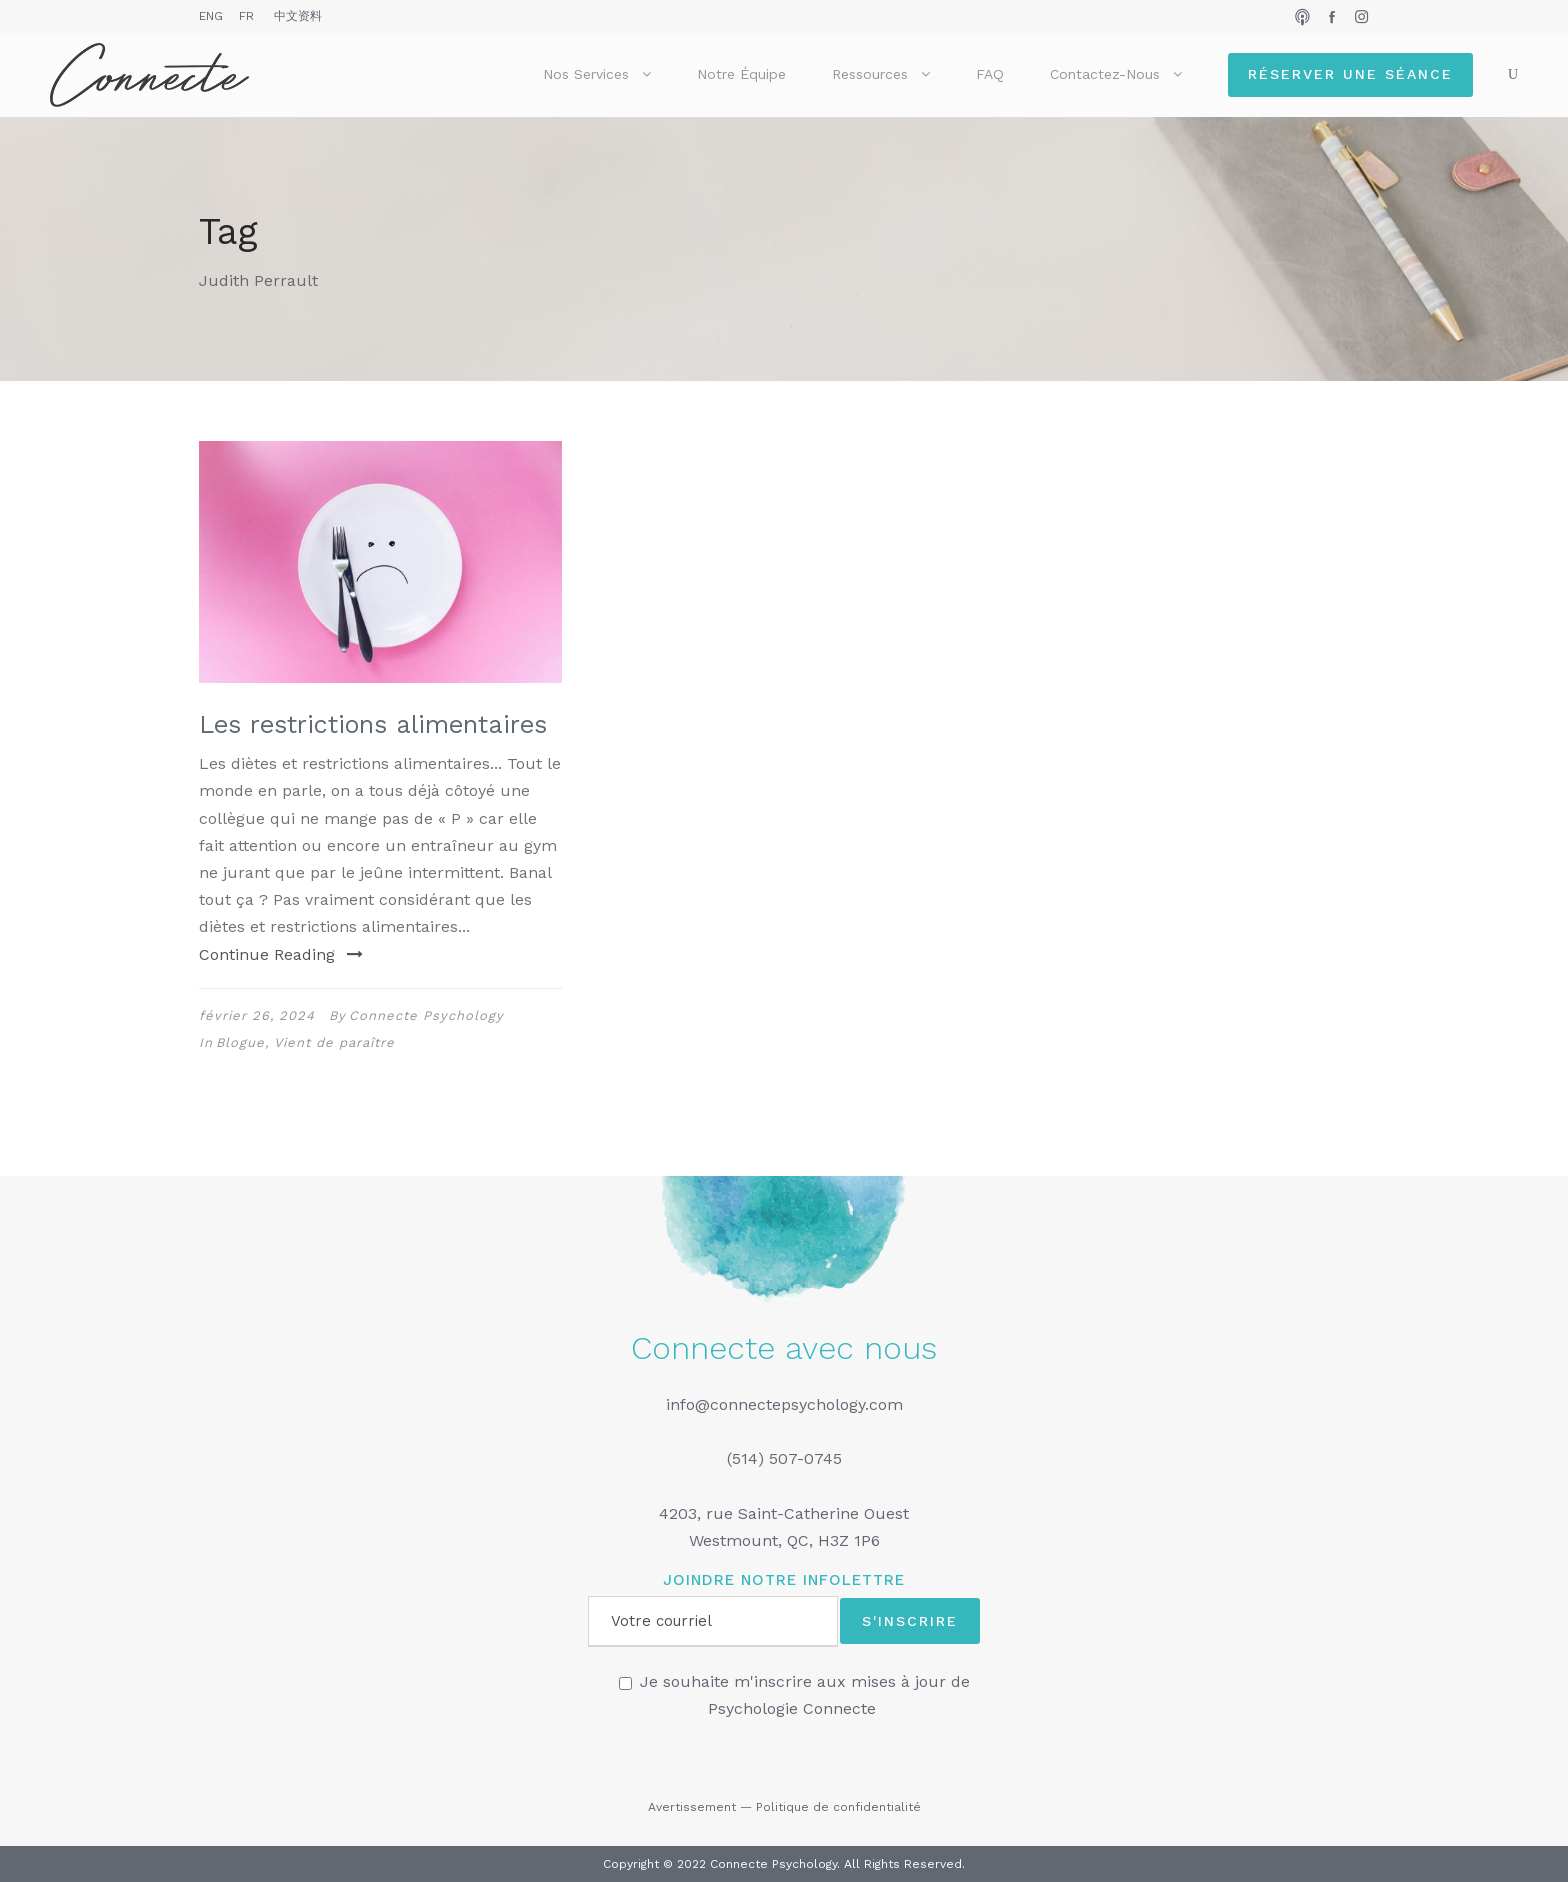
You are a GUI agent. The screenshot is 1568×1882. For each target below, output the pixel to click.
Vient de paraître (334, 1042)
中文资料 (298, 16)
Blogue (240, 1042)
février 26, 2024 (257, 1015)
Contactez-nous (1105, 74)
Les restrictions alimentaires (373, 724)
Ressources (870, 74)
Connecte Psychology (426, 1015)
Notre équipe (741, 74)
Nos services (586, 74)
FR (246, 16)
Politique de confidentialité (838, 1807)
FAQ (990, 74)
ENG (211, 16)
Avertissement (692, 1807)
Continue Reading (281, 954)
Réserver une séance (1350, 74)
